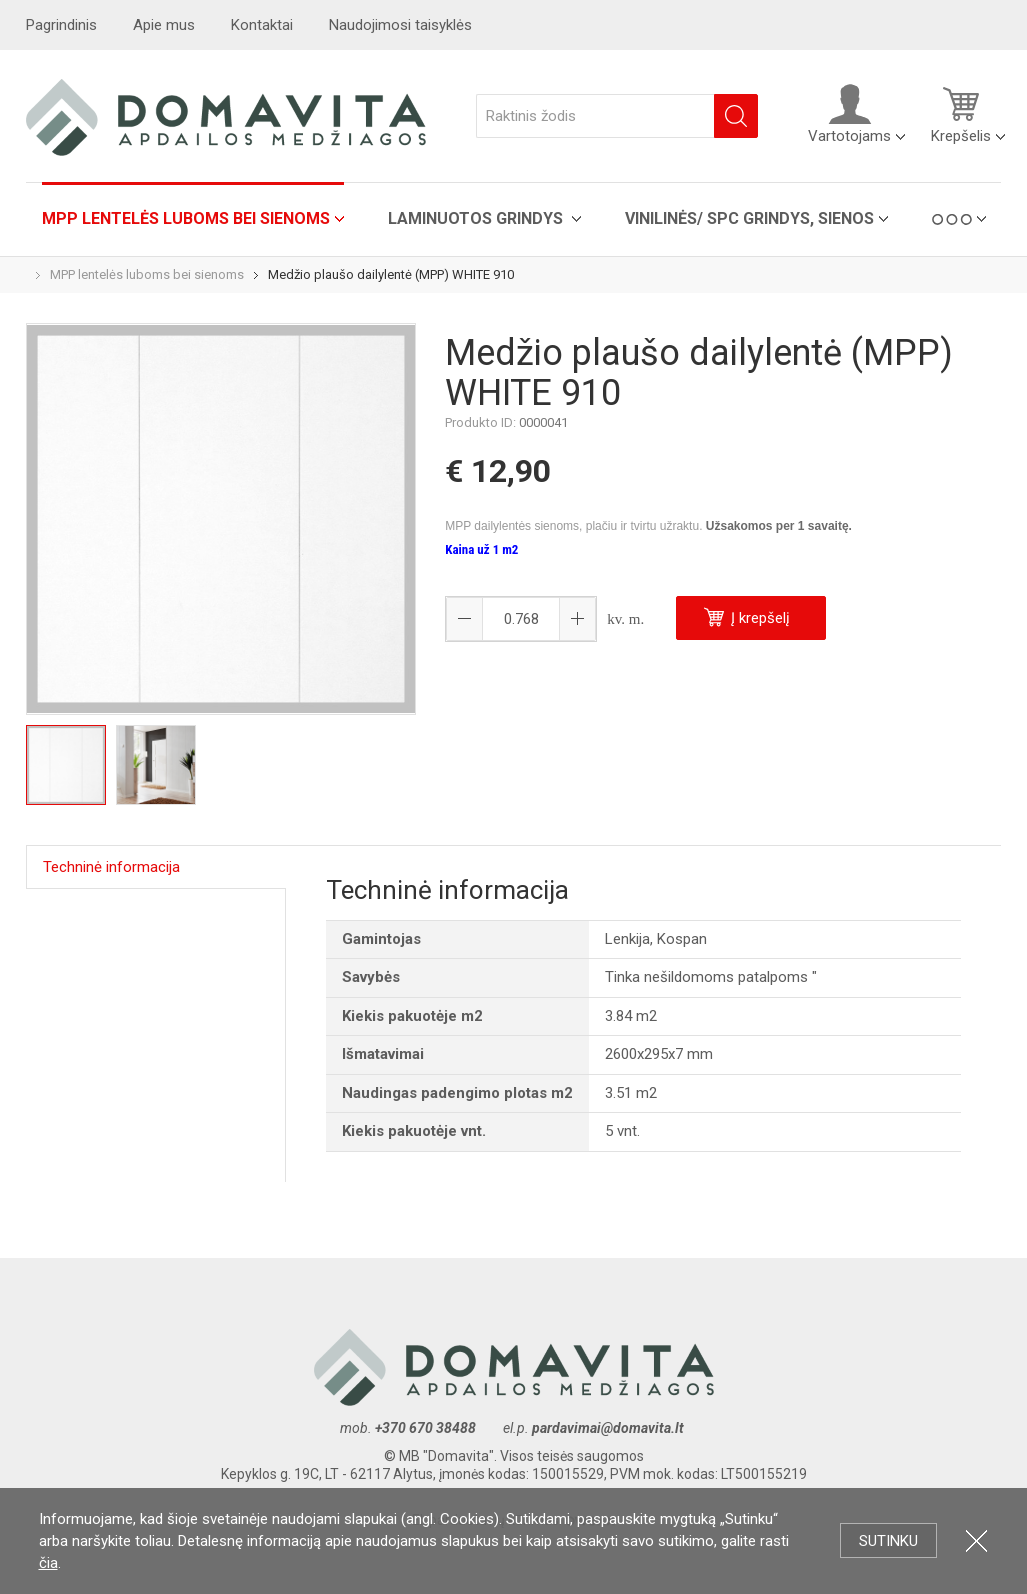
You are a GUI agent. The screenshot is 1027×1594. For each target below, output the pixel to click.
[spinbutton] (521, 619)
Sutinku (888, 1541)
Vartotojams (849, 114)
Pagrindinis (61, 25)
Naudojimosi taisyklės (400, 25)
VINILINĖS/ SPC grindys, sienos (749, 218)
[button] (577, 619)
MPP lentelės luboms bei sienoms (186, 218)
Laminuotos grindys (477, 218)
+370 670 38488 (425, 1428)
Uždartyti (976, 1540)
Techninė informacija (111, 867)
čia (48, 1563)
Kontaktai (262, 25)
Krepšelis (961, 114)
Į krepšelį (747, 617)
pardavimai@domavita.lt (609, 1428)
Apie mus (164, 25)
